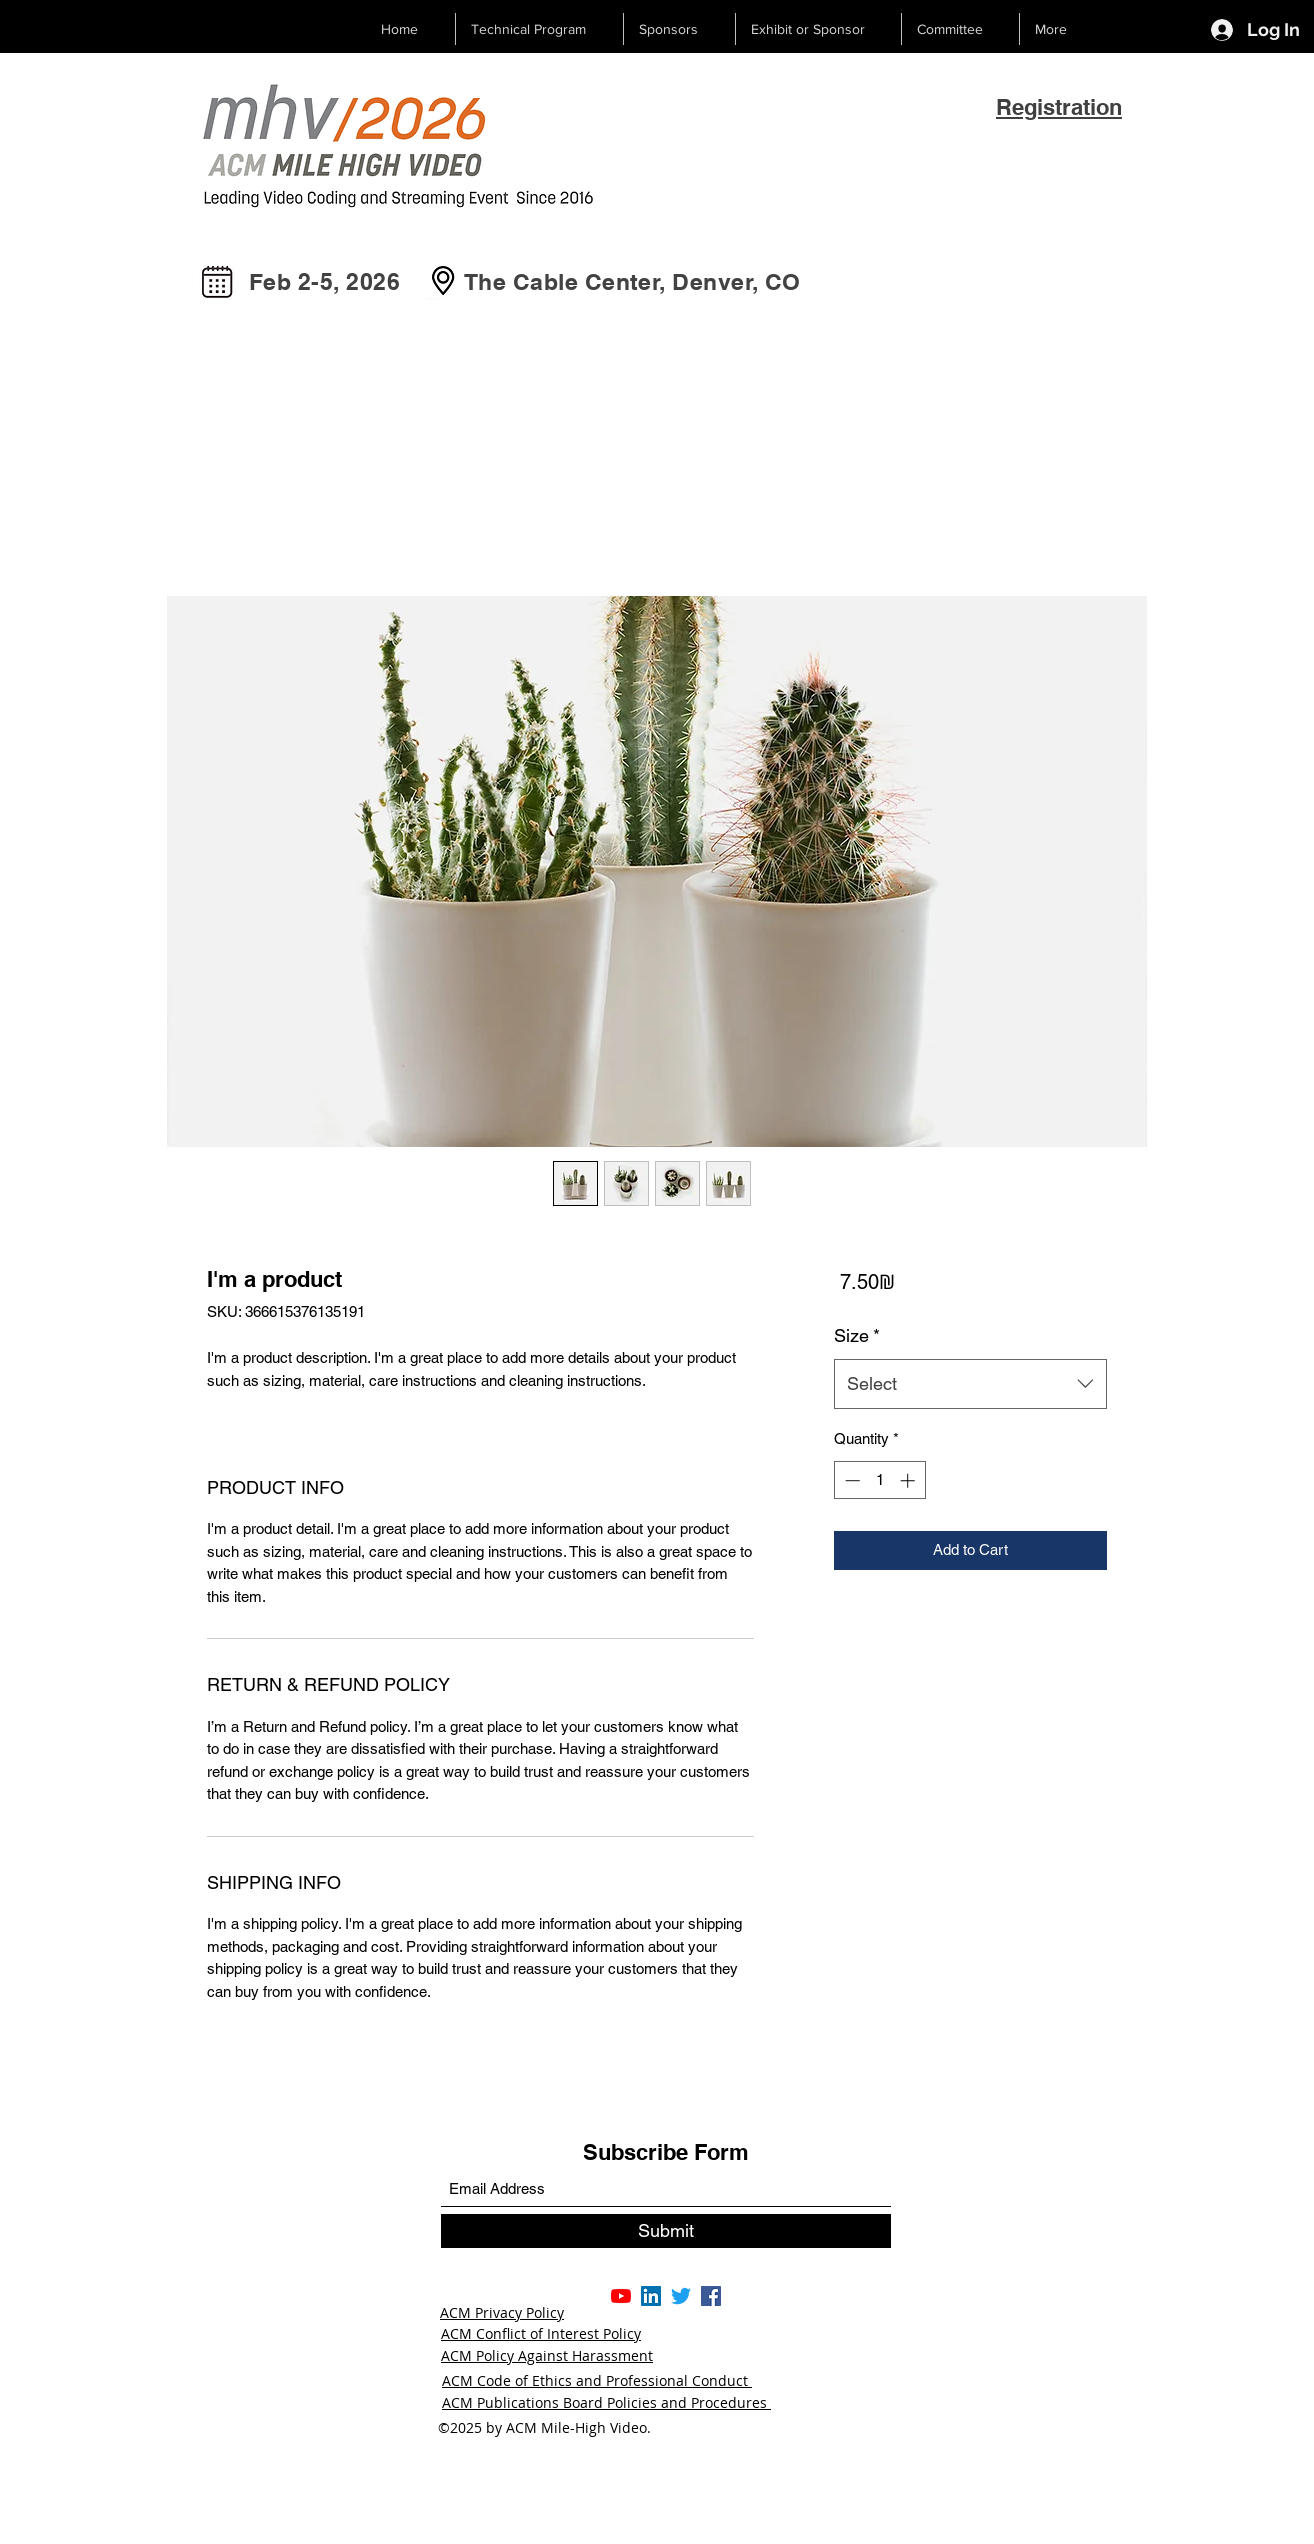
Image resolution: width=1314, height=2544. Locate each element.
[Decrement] (850, 1480)
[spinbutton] (879, 1480)
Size (857, 1335)
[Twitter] (681, 2296)
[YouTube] (621, 2296)
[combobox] (970, 1384)
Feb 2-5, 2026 (324, 281)
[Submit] (666, 2231)
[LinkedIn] (651, 2296)
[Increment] (909, 1480)
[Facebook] (711, 2296)
